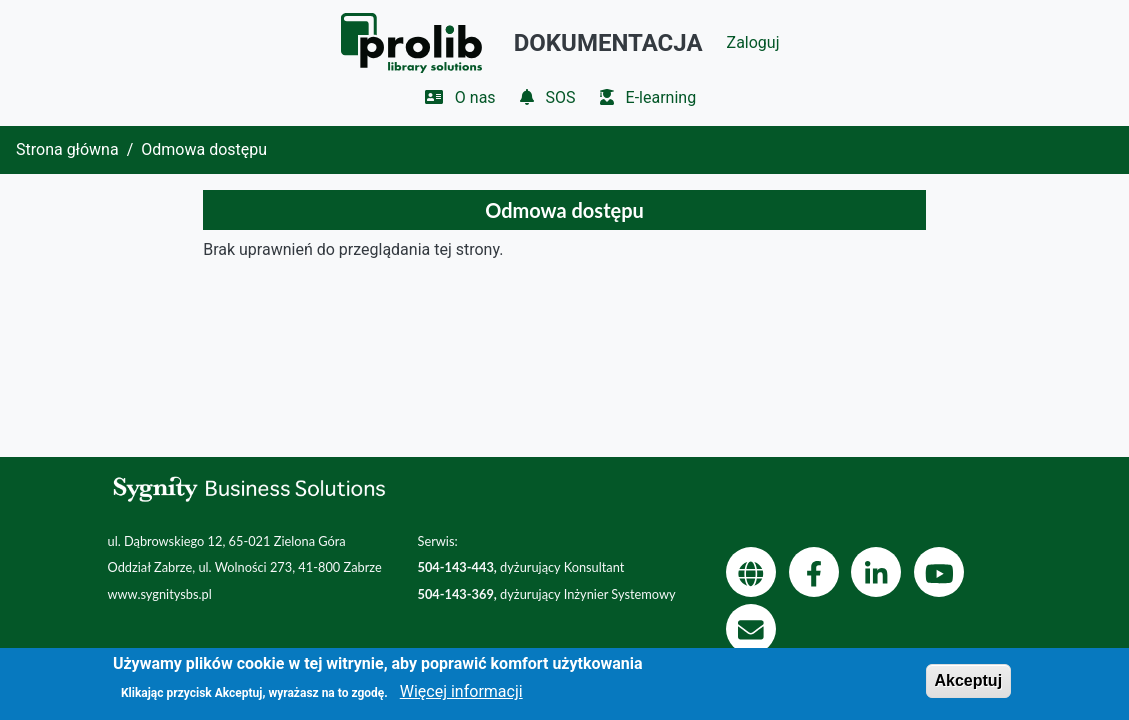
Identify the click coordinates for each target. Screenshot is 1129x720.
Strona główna (67, 149)
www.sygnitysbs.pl (160, 594)
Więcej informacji (461, 698)
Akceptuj (969, 686)
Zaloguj (753, 42)
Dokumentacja (608, 43)
